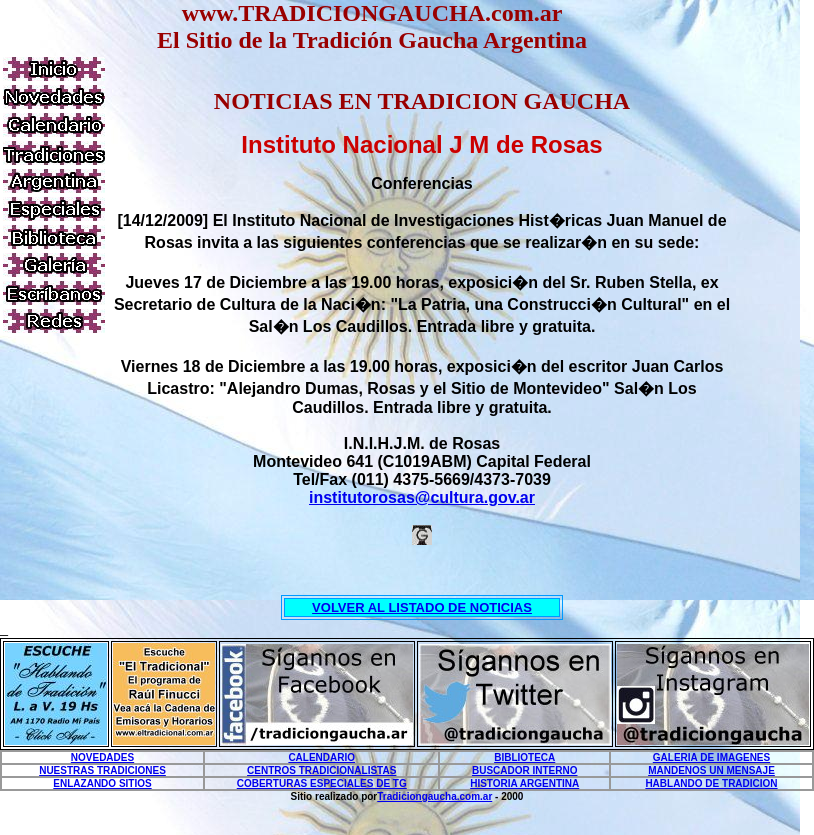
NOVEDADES (102, 757)
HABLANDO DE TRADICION (711, 783)
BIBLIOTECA (524, 757)
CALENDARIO (321, 757)
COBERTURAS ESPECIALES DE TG (322, 783)
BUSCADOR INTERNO (525, 770)
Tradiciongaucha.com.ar (434, 796)
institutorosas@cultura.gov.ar (422, 497)
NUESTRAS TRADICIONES (102, 770)
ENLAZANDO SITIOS (102, 783)
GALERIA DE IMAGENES (711, 757)
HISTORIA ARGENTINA (524, 783)
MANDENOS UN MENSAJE (711, 770)
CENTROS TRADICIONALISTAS (321, 770)
